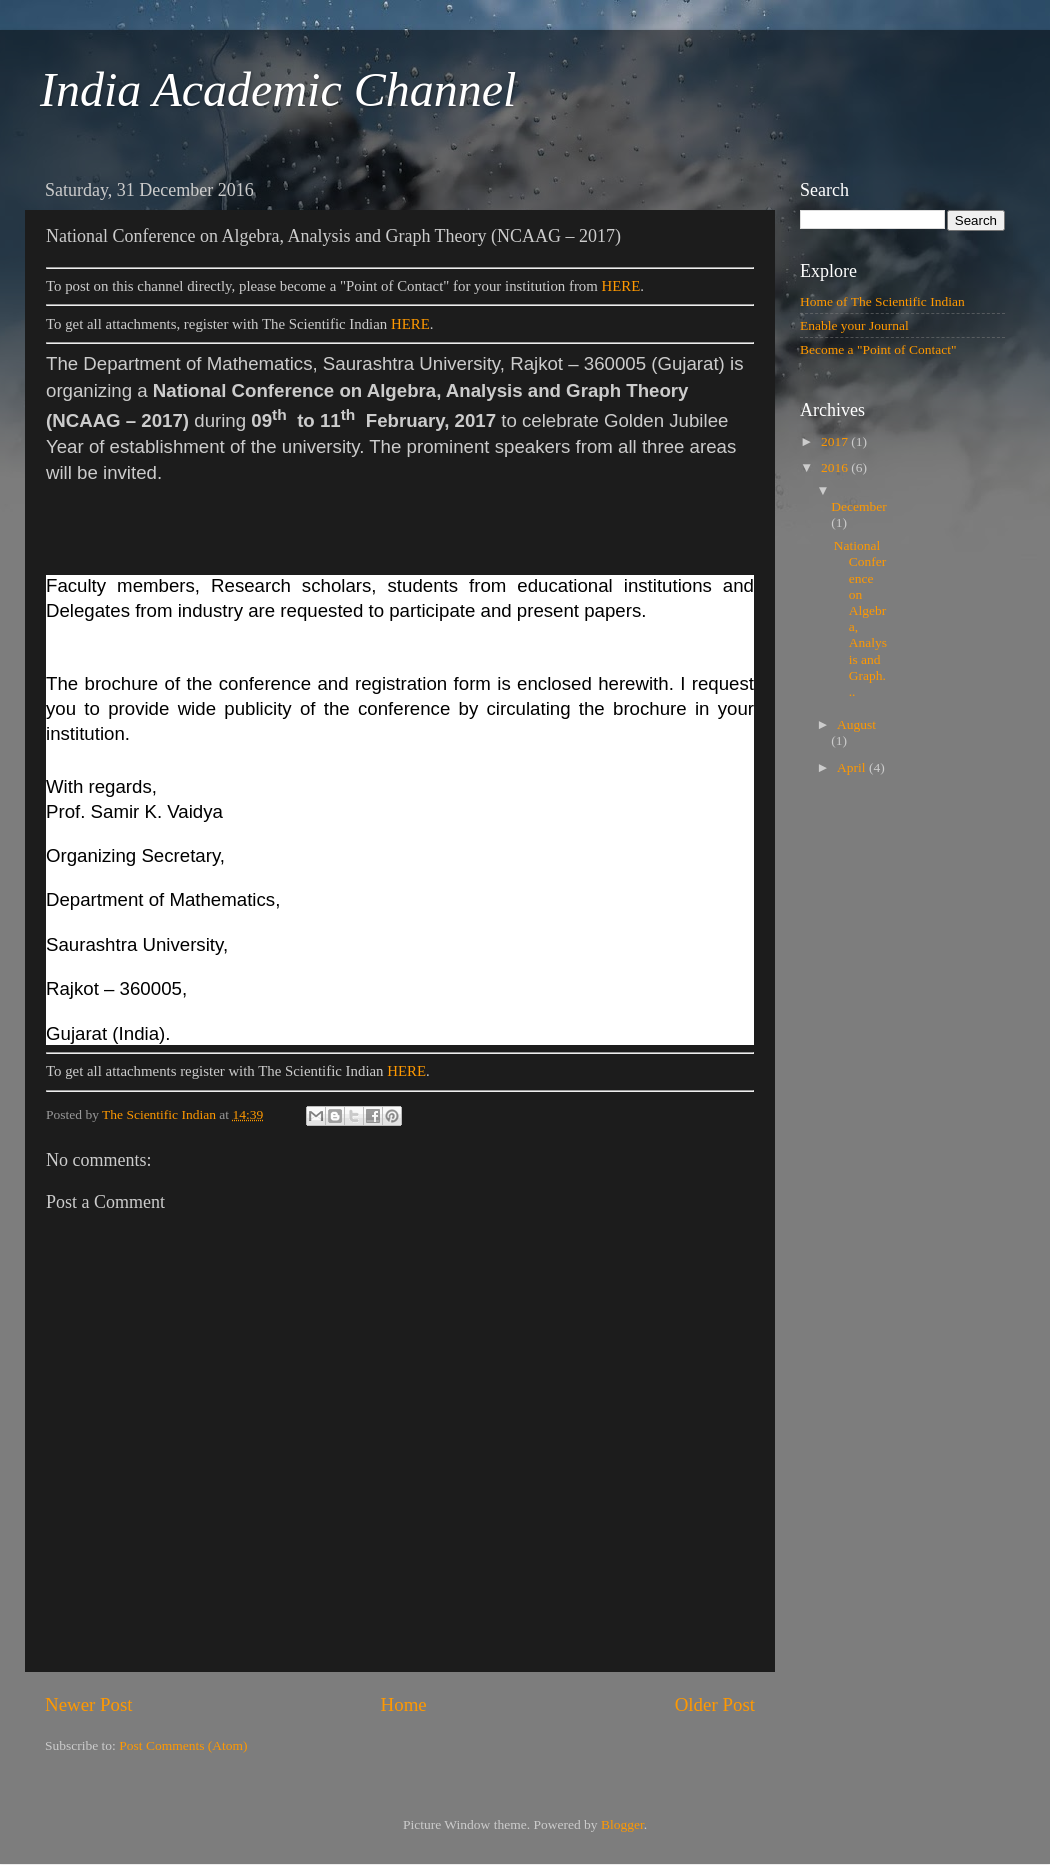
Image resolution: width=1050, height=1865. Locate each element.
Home (404, 1704)
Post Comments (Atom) (183, 1745)
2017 (836, 441)
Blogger (622, 1824)
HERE (621, 286)
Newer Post (89, 1704)
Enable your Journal (854, 325)
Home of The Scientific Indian (882, 301)
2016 (836, 467)
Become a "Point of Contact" (878, 349)
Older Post (715, 1704)
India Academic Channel (278, 89)
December (858, 506)
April (853, 767)
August (856, 724)
